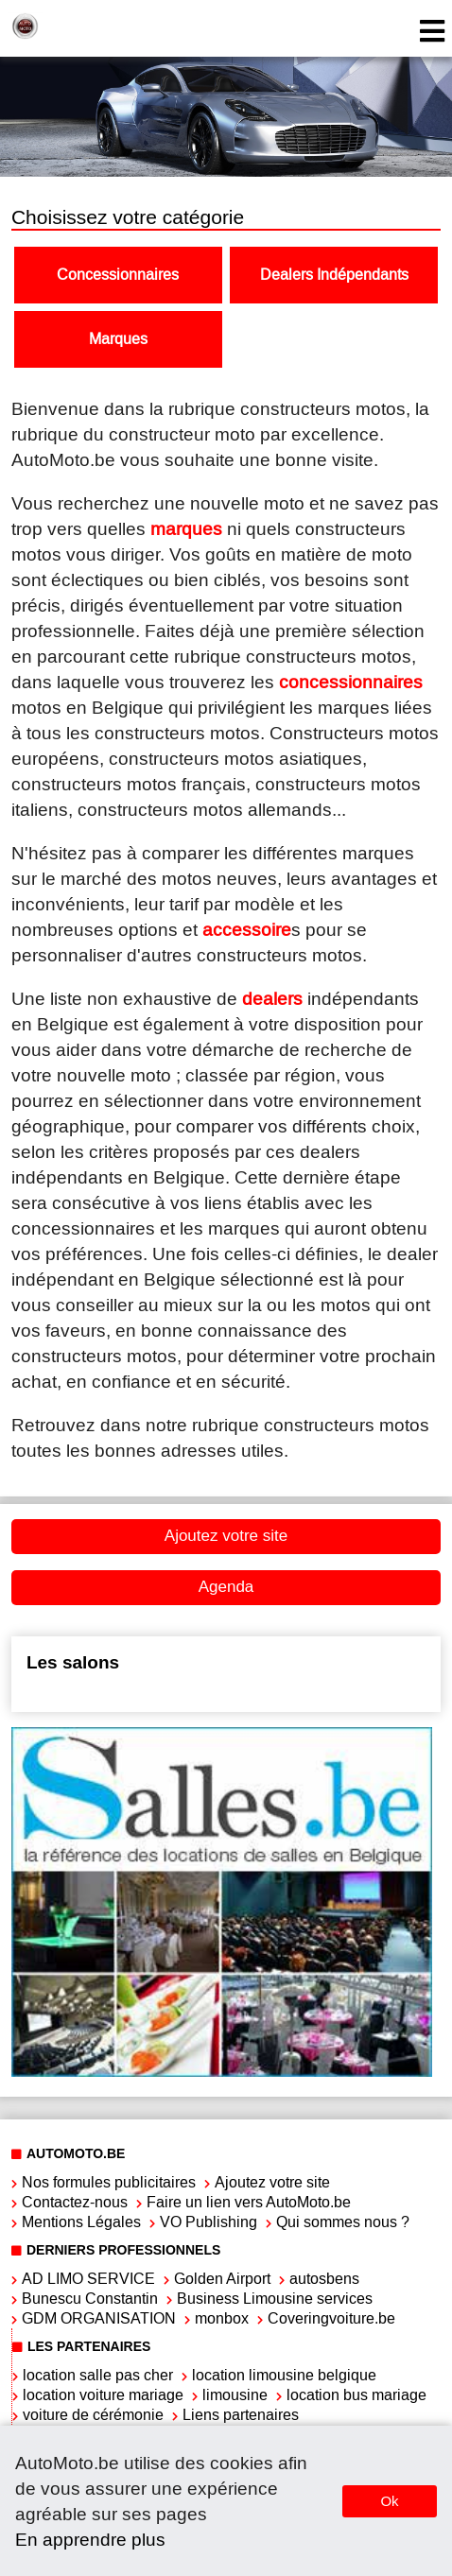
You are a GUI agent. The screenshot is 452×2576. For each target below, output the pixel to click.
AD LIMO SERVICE (88, 2279)
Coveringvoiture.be (331, 2318)
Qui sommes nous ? (342, 2222)
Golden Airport (222, 2279)
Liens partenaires (241, 2415)
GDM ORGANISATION (99, 2318)
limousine (235, 2395)
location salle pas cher (98, 2375)
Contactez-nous (75, 2202)
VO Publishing (208, 2222)
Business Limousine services (275, 2298)
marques (186, 529)
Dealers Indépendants (334, 275)
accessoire (246, 930)
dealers (272, 999)
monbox (222, 2318)
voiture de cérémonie (93, 2415)
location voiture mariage (103, 2395)
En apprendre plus (90, 2539)
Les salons (72, 1662)
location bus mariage (356, 2395)
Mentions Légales (81, 2222)
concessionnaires (351, 682)
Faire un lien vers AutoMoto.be (249, 2202)
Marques (118, 339)
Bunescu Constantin (90, 2298)
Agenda (226, 1587)
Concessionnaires (118, 275)
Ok (389, 2501)
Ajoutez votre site (226, 1536)
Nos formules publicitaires (109, 2182)
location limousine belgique (284, 2375)
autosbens (324, 2279)
